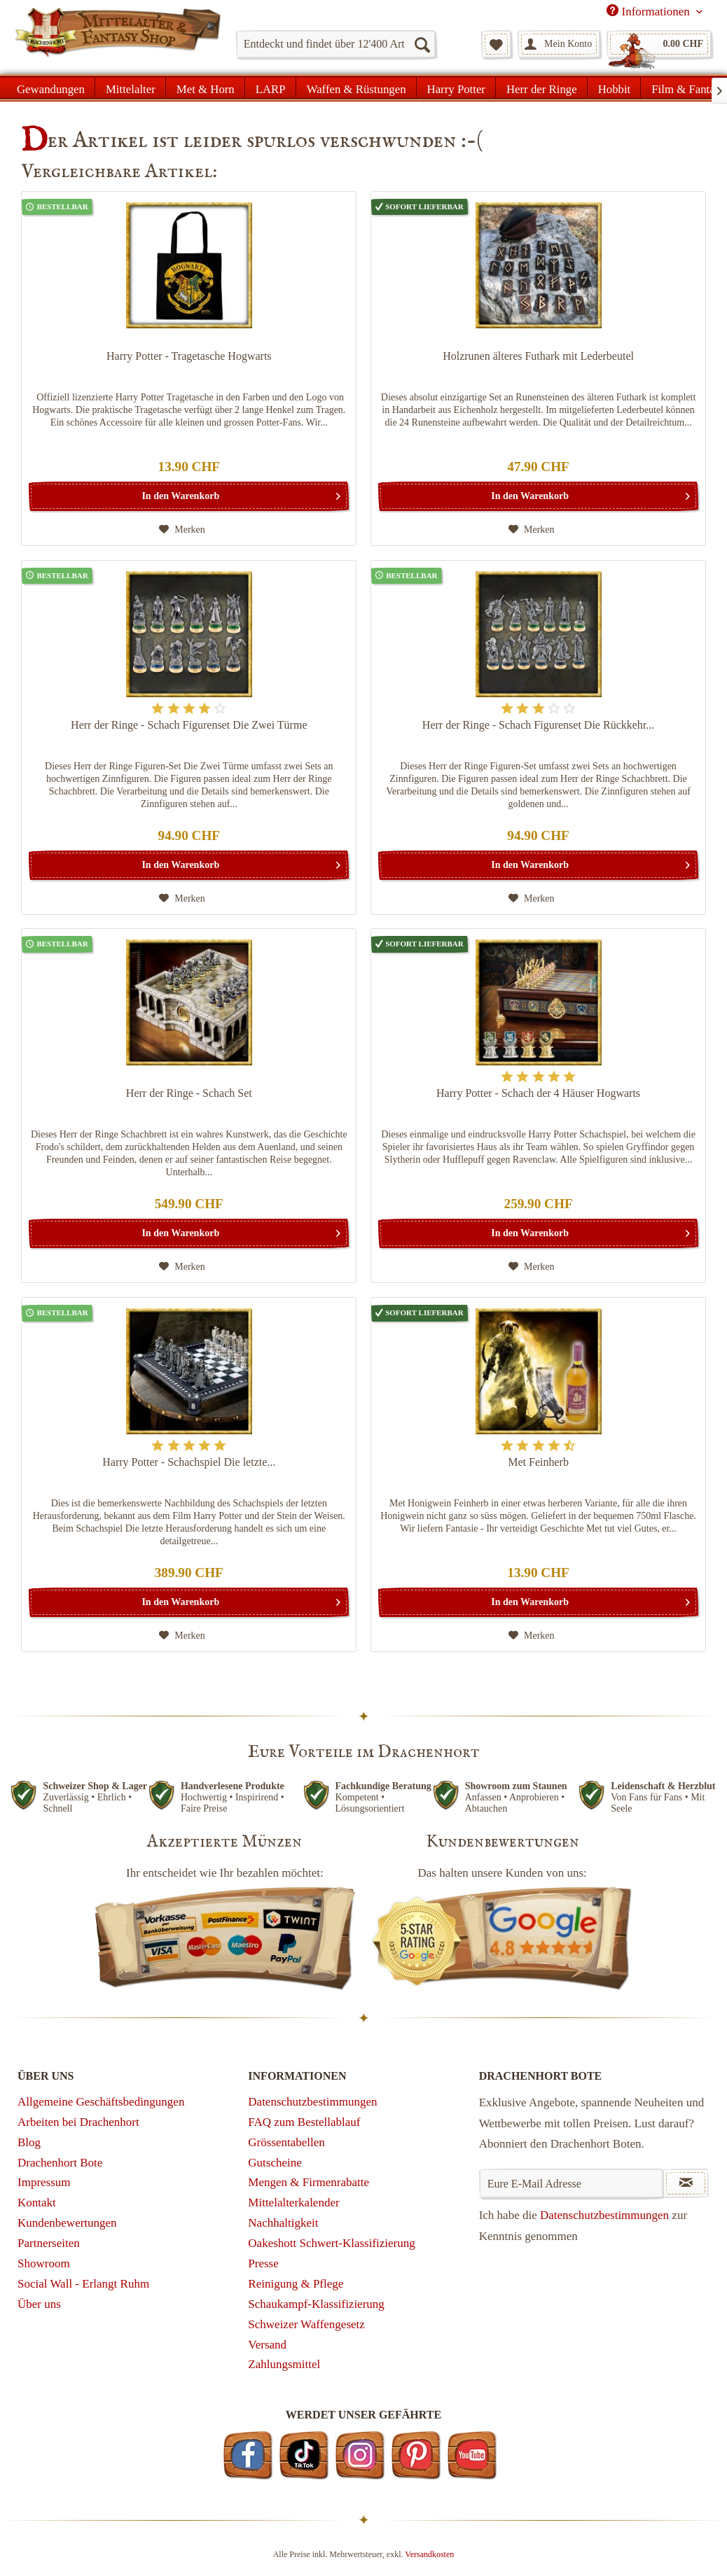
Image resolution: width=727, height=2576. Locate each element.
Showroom (44, 2263)
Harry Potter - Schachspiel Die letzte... (188, 1462)
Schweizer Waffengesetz (306, 2324)
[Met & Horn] (205, 87)
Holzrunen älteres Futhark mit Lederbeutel (538, 356)
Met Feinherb (538, 1462)
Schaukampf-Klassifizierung (316, 2304)
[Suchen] (422, 44)
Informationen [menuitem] (650, 11)
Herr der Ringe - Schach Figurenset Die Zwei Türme (189, 725)
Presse (263, 2263)
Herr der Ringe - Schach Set (189, 1093)
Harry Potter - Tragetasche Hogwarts (189, 356)
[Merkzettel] (496, 44)
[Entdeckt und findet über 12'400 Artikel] (336, 44)
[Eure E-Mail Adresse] (571, 2183)
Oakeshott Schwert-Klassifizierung (331, 2243)
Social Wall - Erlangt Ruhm (83, 2283)
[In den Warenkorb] (189, 496)
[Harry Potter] (456, 87)
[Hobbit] (615, 87)
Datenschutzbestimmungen (312, 2101)
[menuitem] (336, 44)
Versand (267, 2344)
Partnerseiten (49, 2243)
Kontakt (37, 2202)
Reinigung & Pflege (295, 2283)
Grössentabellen (286, 2142)
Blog (29, 2142)
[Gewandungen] (51, 87)
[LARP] (270, 87)
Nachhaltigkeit (283, 2223)
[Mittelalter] (130, 87)
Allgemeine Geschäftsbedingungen (101, 2101)
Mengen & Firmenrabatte (308, 2182)
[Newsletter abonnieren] (686, 2183)
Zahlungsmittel (284, 2364)
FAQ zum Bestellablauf (304, 2122)
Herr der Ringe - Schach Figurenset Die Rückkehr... (538, 725)
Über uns (39, 2304)
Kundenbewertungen (67, 2223)
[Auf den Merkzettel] (182, 530)
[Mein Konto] (559, 44)
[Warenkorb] (659, 44)
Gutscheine (274, 2162)
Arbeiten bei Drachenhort (78, 2122)
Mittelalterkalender (293, 2202)
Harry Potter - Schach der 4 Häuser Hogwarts (538, 1093)
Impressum (44, 2182)
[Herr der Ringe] (542, 87)
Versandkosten (429, 2554)
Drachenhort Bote (60, 2162)
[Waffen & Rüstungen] (356, 87)
